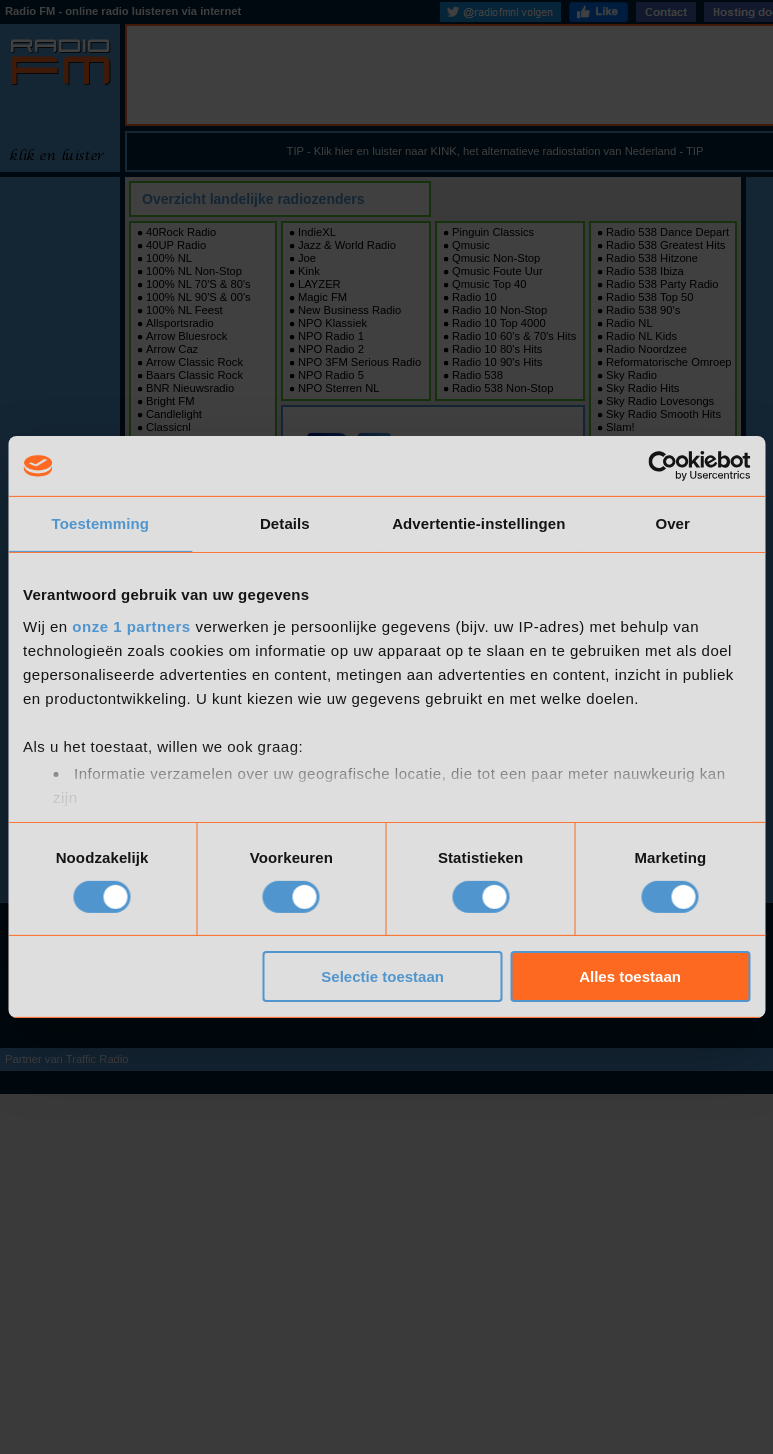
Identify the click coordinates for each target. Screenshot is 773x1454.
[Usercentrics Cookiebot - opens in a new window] (662, 466)
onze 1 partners (131, 625)
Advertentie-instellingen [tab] (478, 523)
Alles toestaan (630, 976)
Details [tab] (285, 523)
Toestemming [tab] (101, 523)
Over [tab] (672, 523)
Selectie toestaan (382, 976)
